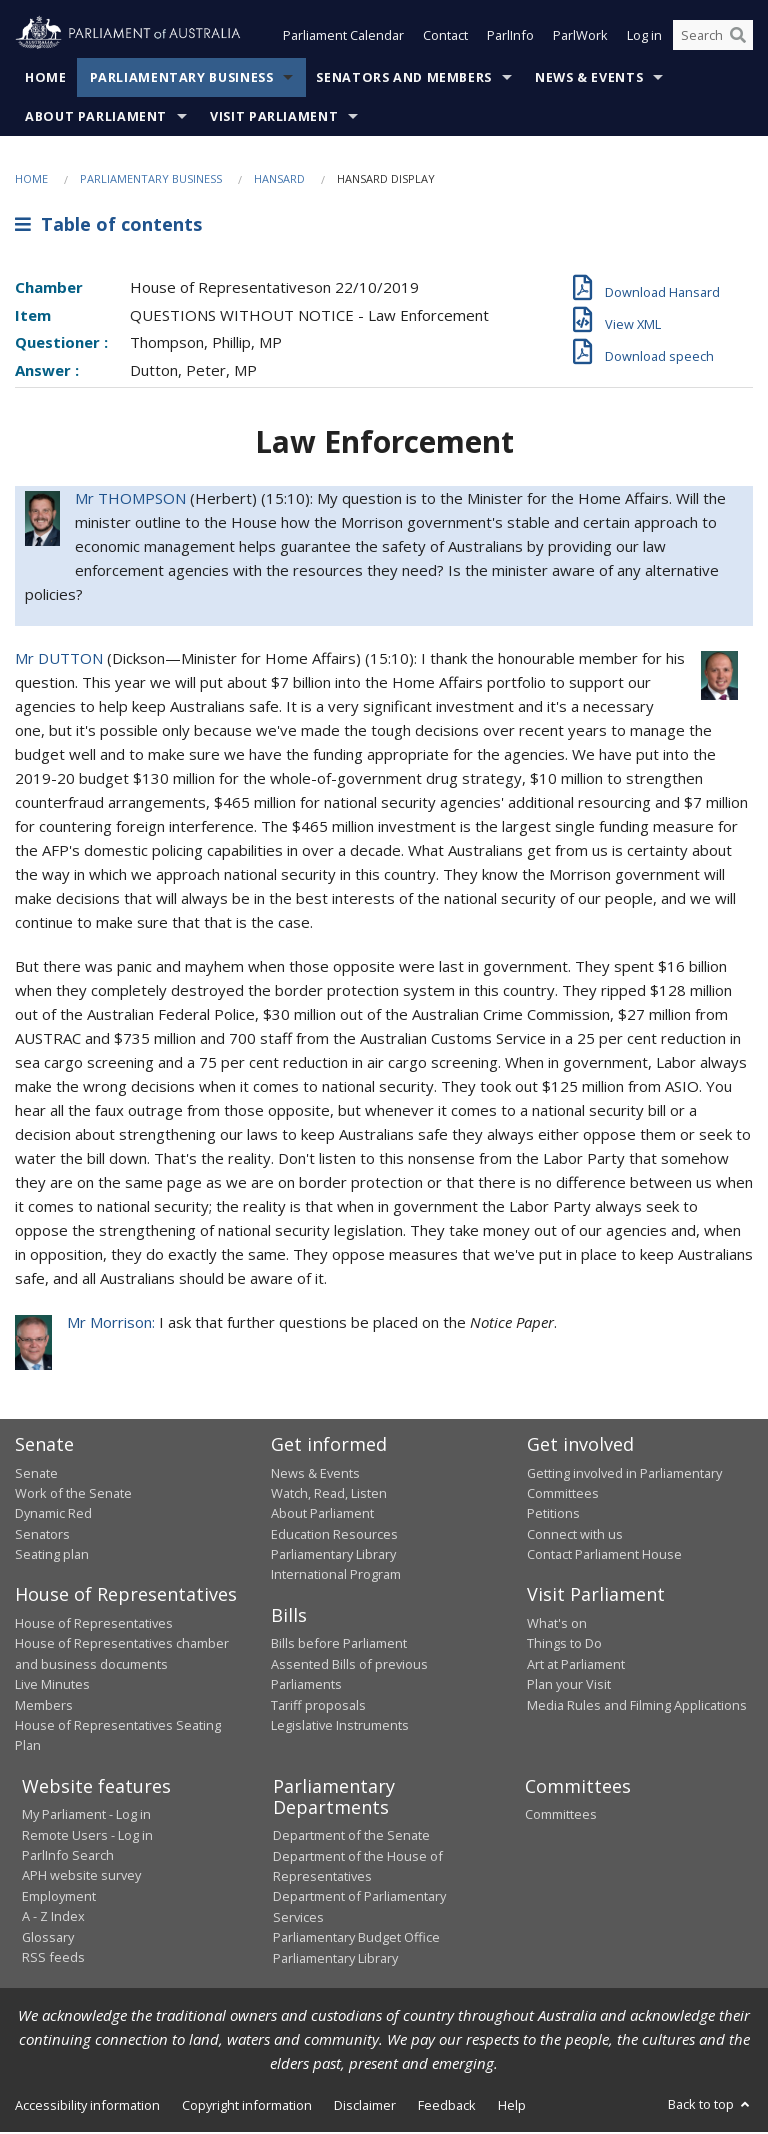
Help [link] (512, 2107)
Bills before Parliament (339, 1645)
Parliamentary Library (333, 1556)
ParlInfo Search (68, 1857)
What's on (557, 1625)
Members (44, 1707)
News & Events (589, 79)
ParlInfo (510, 38)
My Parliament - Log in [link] (86, 1816)
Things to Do (564, 1645)
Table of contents (108, 227)
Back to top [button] (710, 2106)
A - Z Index (53, 1918)
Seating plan (52, 1556)
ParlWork (580, 38)
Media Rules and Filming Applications (637, 1707)
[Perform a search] (738, 38)
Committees (561, 1816)
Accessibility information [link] (87, 2107)
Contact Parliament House (604, 1556)
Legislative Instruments (340, 1727)
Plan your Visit (569, 1686)
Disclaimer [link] (365, 2107)
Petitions (553, 1515)
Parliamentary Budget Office (356, 1939)
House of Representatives (94, 1625)
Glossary (48, 1939)
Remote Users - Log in (87, 1837)
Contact (445, 38)
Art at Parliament (576, 1666)
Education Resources (334, 1536)
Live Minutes (52, 1686)
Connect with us (575, 1536)
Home (46, 79)
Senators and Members (404, 79)
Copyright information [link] (247, 2107)
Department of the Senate (351, 1837)
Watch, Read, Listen (329, 1495)
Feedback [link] (447, 2107)
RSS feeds (53, 1959)
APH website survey (81, 1877)
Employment (59, 1898)
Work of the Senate (73, 1495)
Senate (36, 1475)
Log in (644, 38)
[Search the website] (713, 38)
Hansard (279, 180)
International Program (336, 1577)
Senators (42, 1536)
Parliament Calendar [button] (343, 38)
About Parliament (96, 118)
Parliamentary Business (182, 79)
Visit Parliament (274, 118)
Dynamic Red (53, 1515)
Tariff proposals (318, 1707)
